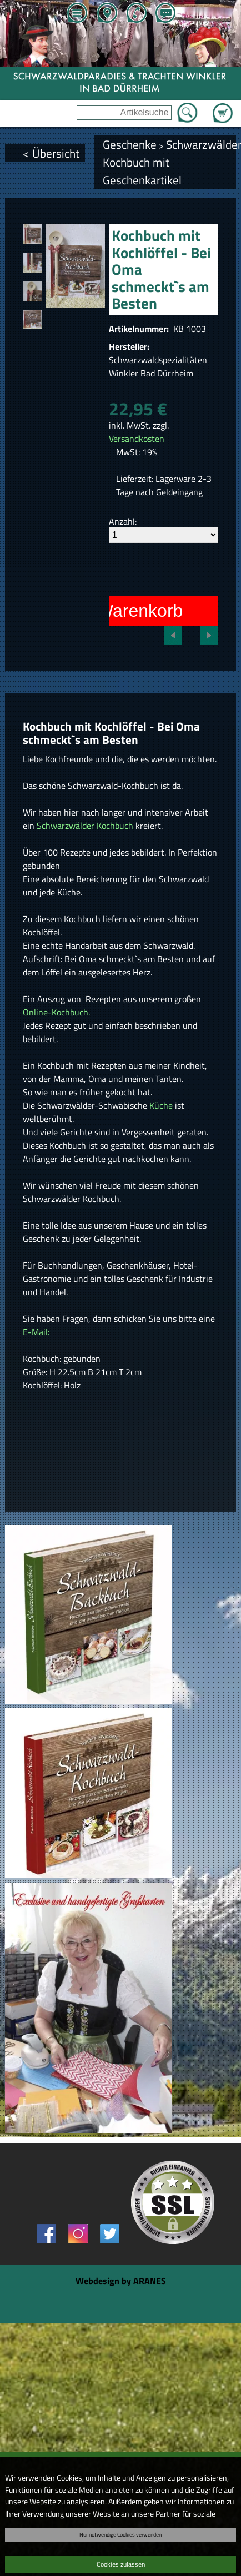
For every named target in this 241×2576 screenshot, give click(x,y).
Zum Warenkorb (222, 106)
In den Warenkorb (112, 611)
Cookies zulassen (121, 2564)
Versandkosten (136, 438)
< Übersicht (51, 153)
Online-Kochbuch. (56, 1012)
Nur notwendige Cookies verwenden (120, 2534)
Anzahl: (123, 521)
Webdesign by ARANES (121, 2280)
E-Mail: (36, 1332)
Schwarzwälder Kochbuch (85, 825)
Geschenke (130, 144)
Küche (162, 1105)
